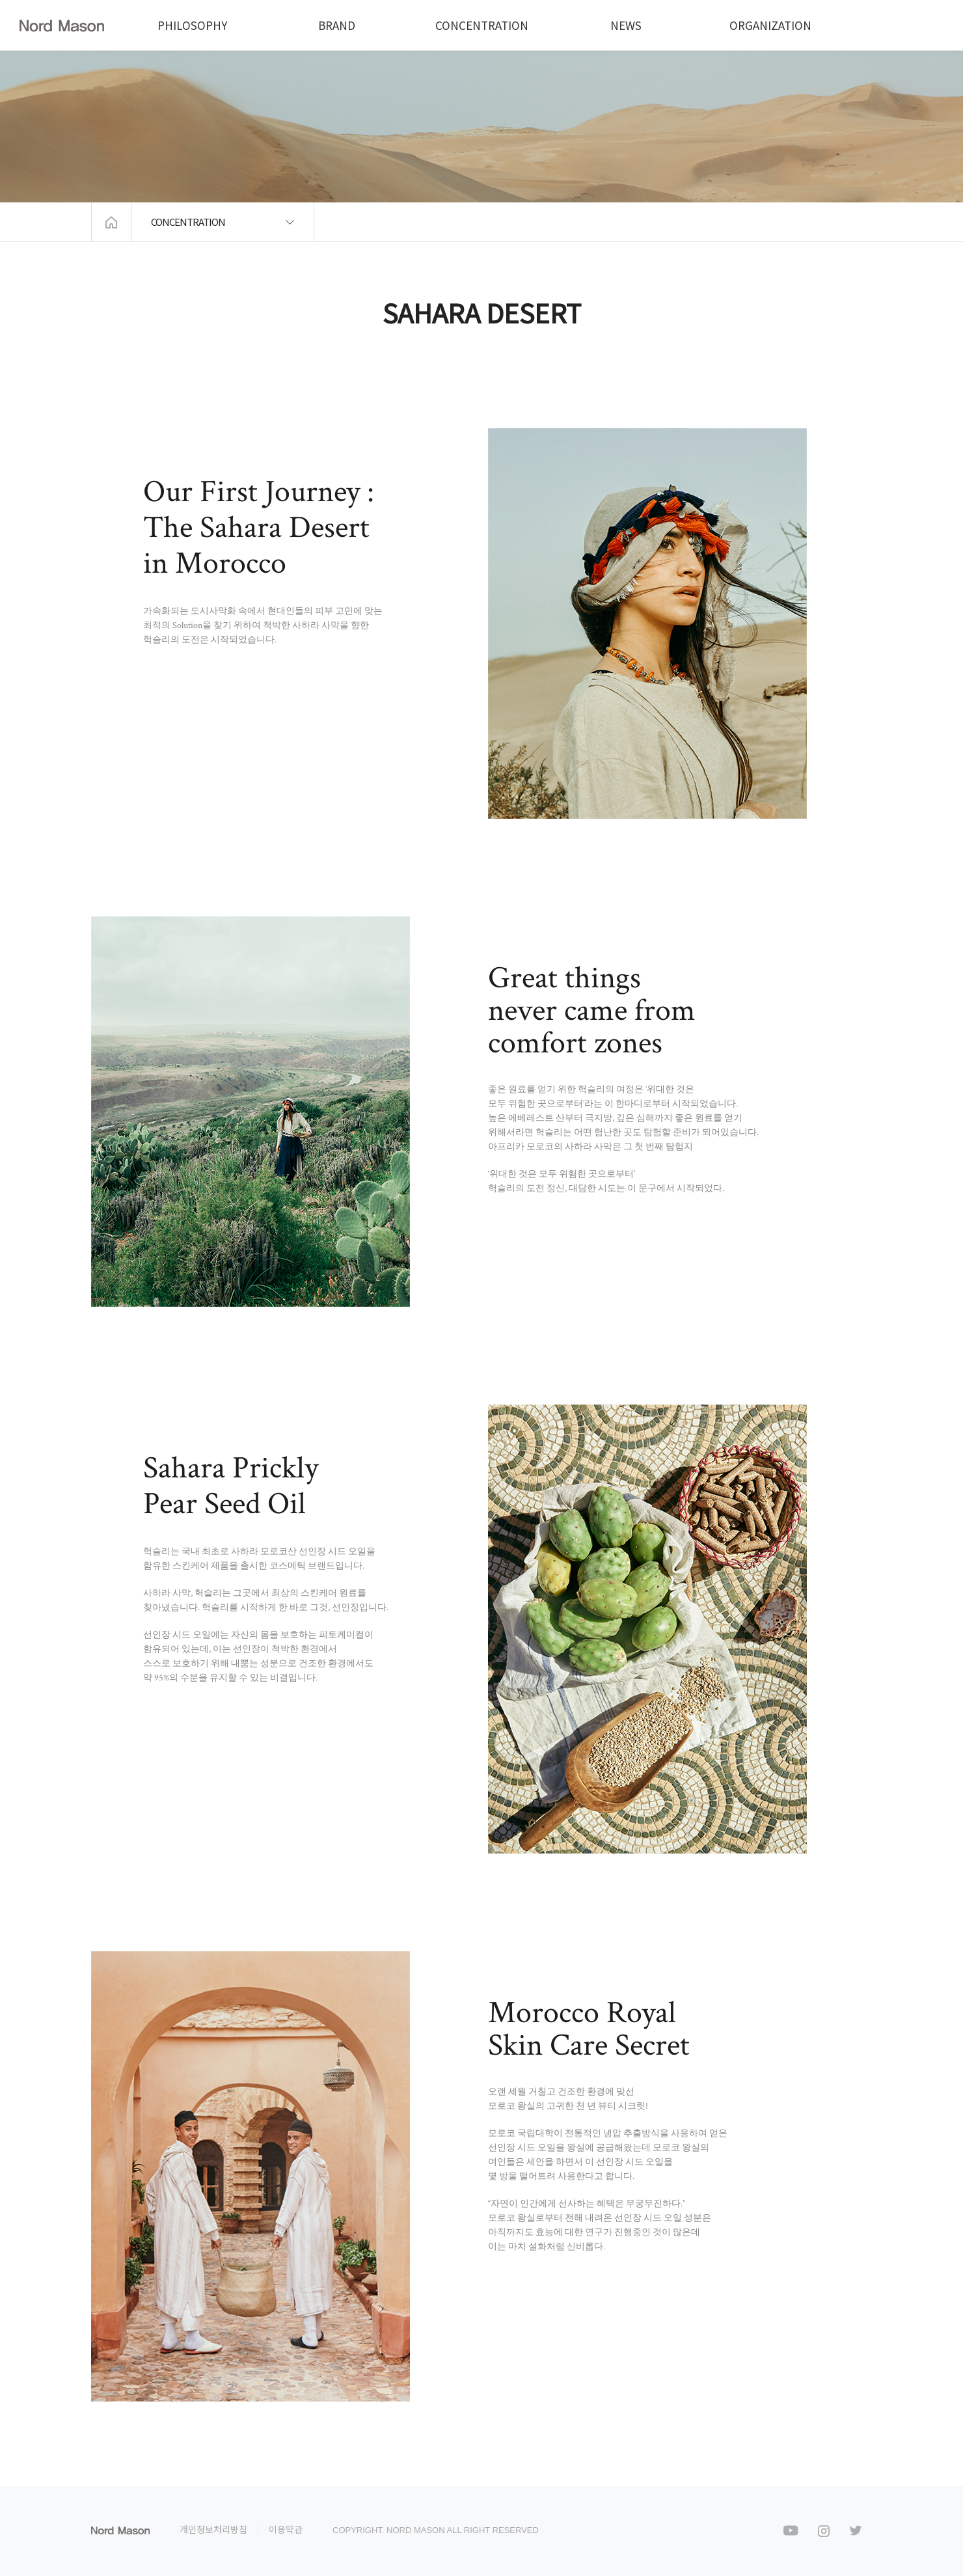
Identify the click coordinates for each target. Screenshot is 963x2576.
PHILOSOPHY (192, 25)
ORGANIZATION (770, 25)
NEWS (626, 25)
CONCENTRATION (481, 25)
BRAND (336, 25)
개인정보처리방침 (213, 2529)
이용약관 (286, 2529)
